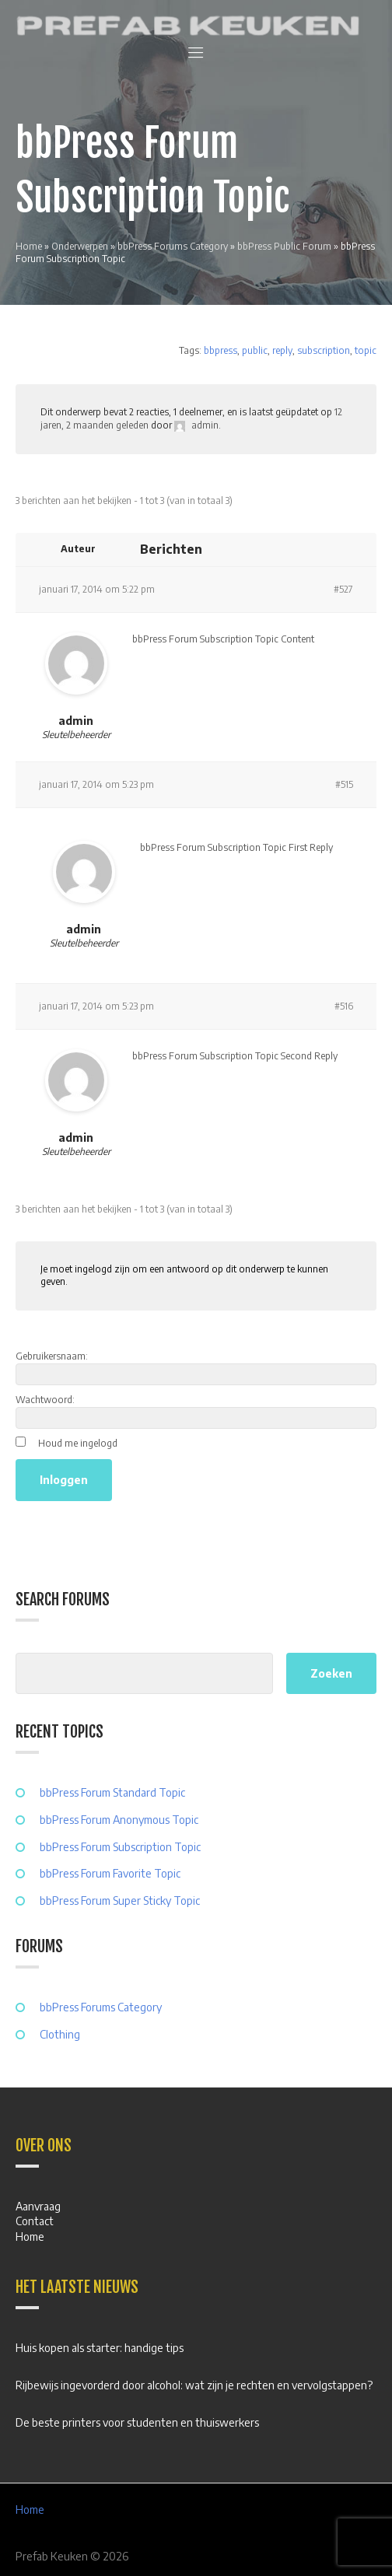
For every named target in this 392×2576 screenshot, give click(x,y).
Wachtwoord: (45, 1399)
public (255, 350)
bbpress (220, 350)
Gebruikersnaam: (52, 1356)
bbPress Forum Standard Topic (112, 1792)
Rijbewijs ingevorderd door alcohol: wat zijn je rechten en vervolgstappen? (194, 2385)
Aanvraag (38, 2206)
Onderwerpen (79, 246)
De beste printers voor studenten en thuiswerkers (137, 2422)
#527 (343, 589)
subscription (323, 350)
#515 (344, 784)
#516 (343, 1006)
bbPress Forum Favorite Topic (110, 1873)
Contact (35, 2221)
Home (29, 246)
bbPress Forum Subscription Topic (120, 1846)
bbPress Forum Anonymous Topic (119, 1819)
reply (282, 350)
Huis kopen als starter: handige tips (100, 2347)
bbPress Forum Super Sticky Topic (120, 1900)
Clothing (60, 2034)
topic (365, 350)
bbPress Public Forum (284, 246)
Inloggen (64, 1479)
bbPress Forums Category (172, 246)
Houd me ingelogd (77, 1443)
